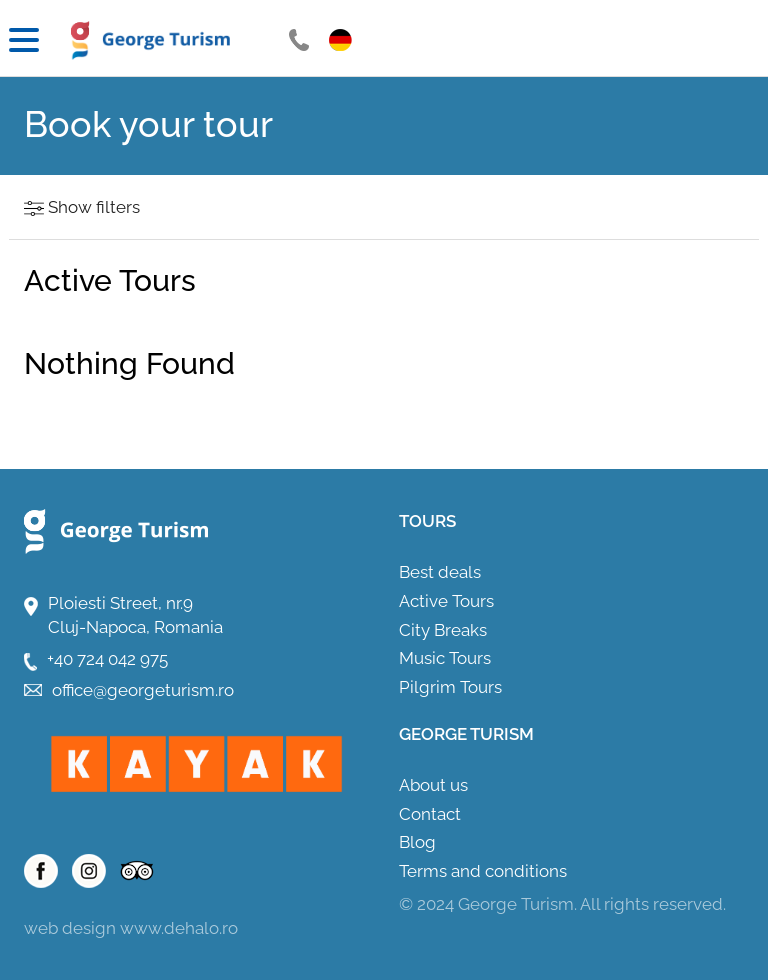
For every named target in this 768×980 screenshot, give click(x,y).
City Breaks (443, 630)
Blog (417, 842)
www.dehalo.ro (179, 928)
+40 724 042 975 (107, 659)
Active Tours (446, 601)
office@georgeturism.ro (143, 690)
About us (433, 785)
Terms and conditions (483, 871)
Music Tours (445, 658)
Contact (430, 814)
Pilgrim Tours (450, 687)
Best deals (440, 572)
